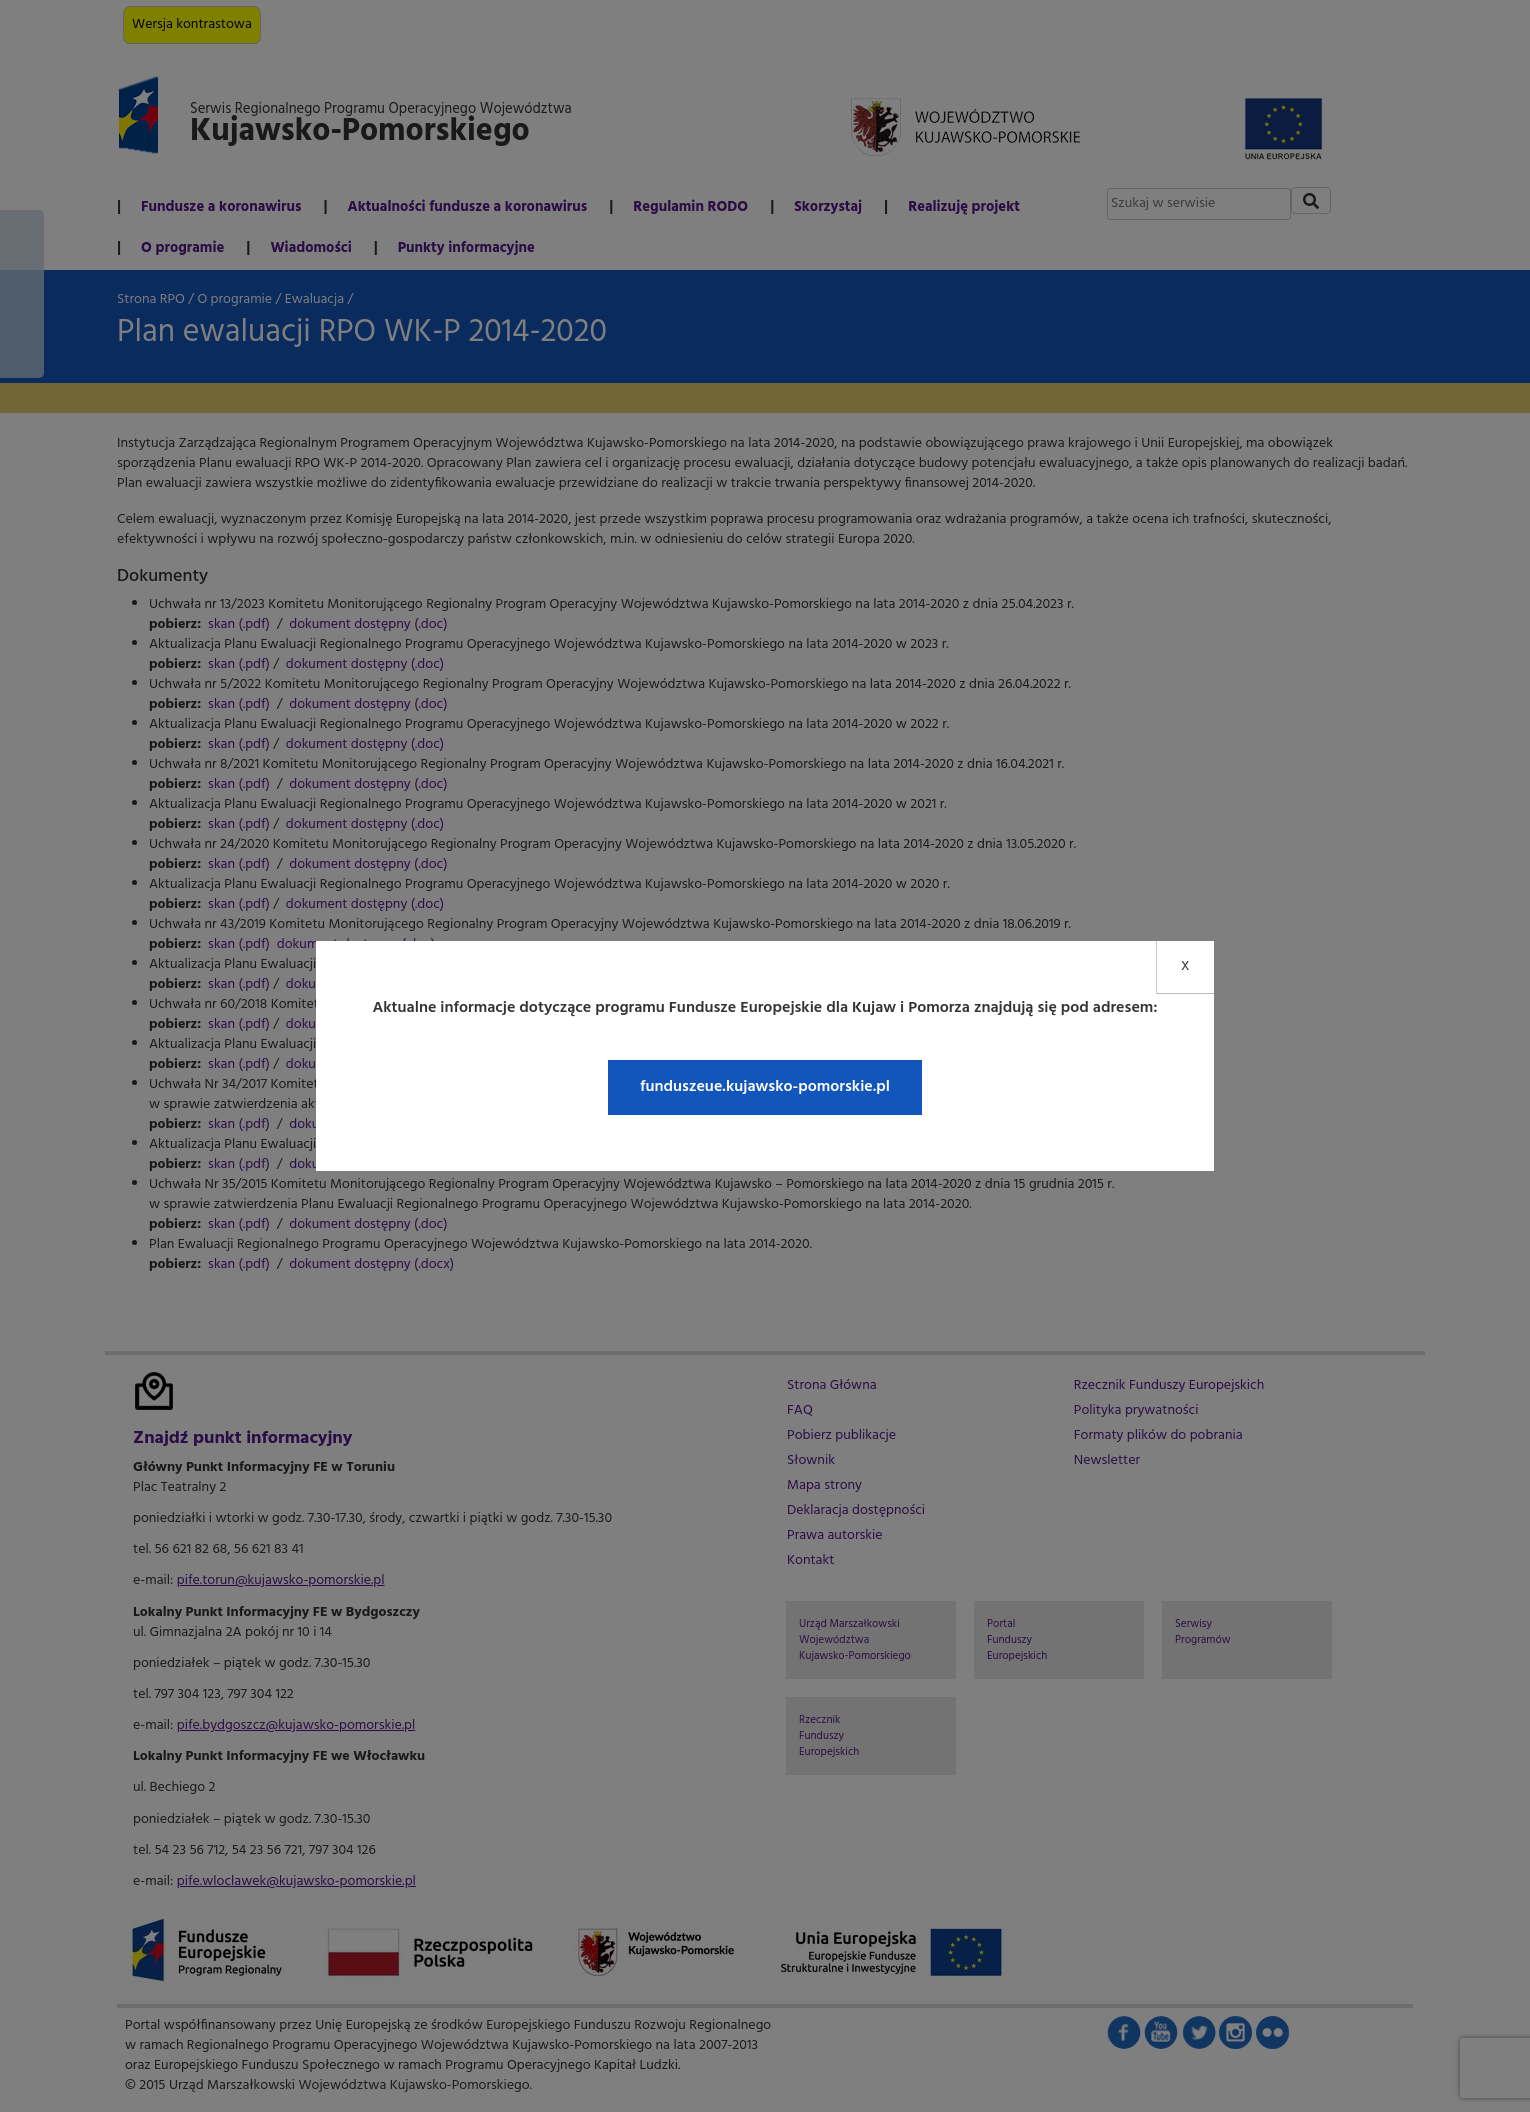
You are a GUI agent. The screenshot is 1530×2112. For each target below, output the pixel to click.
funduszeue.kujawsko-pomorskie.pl (765, 1087)
